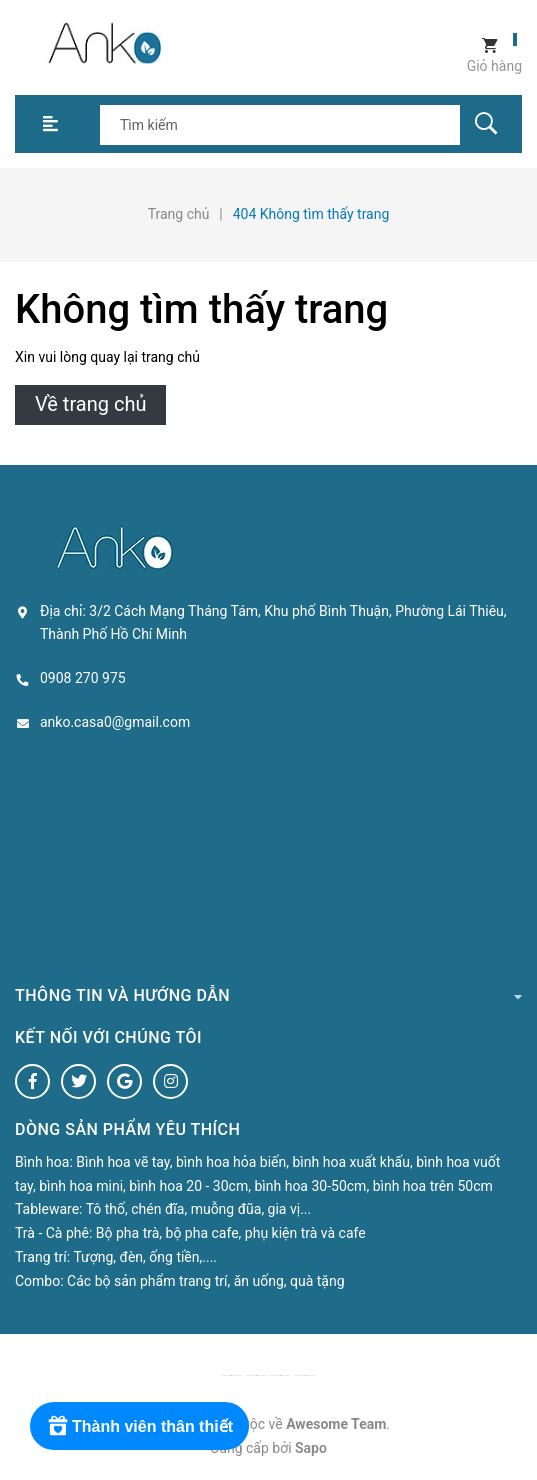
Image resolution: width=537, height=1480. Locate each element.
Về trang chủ (90, 404)
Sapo (311, 1448)
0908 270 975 (83, 678)
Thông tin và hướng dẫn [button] (268, 995)
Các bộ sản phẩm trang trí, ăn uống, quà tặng (205, 1281)
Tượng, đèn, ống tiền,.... (145, 1257)
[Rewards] (139, 1426)
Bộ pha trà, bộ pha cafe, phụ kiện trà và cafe (231, 1233)
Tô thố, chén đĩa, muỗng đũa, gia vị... (199, 1209)
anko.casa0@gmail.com (115, 722)
